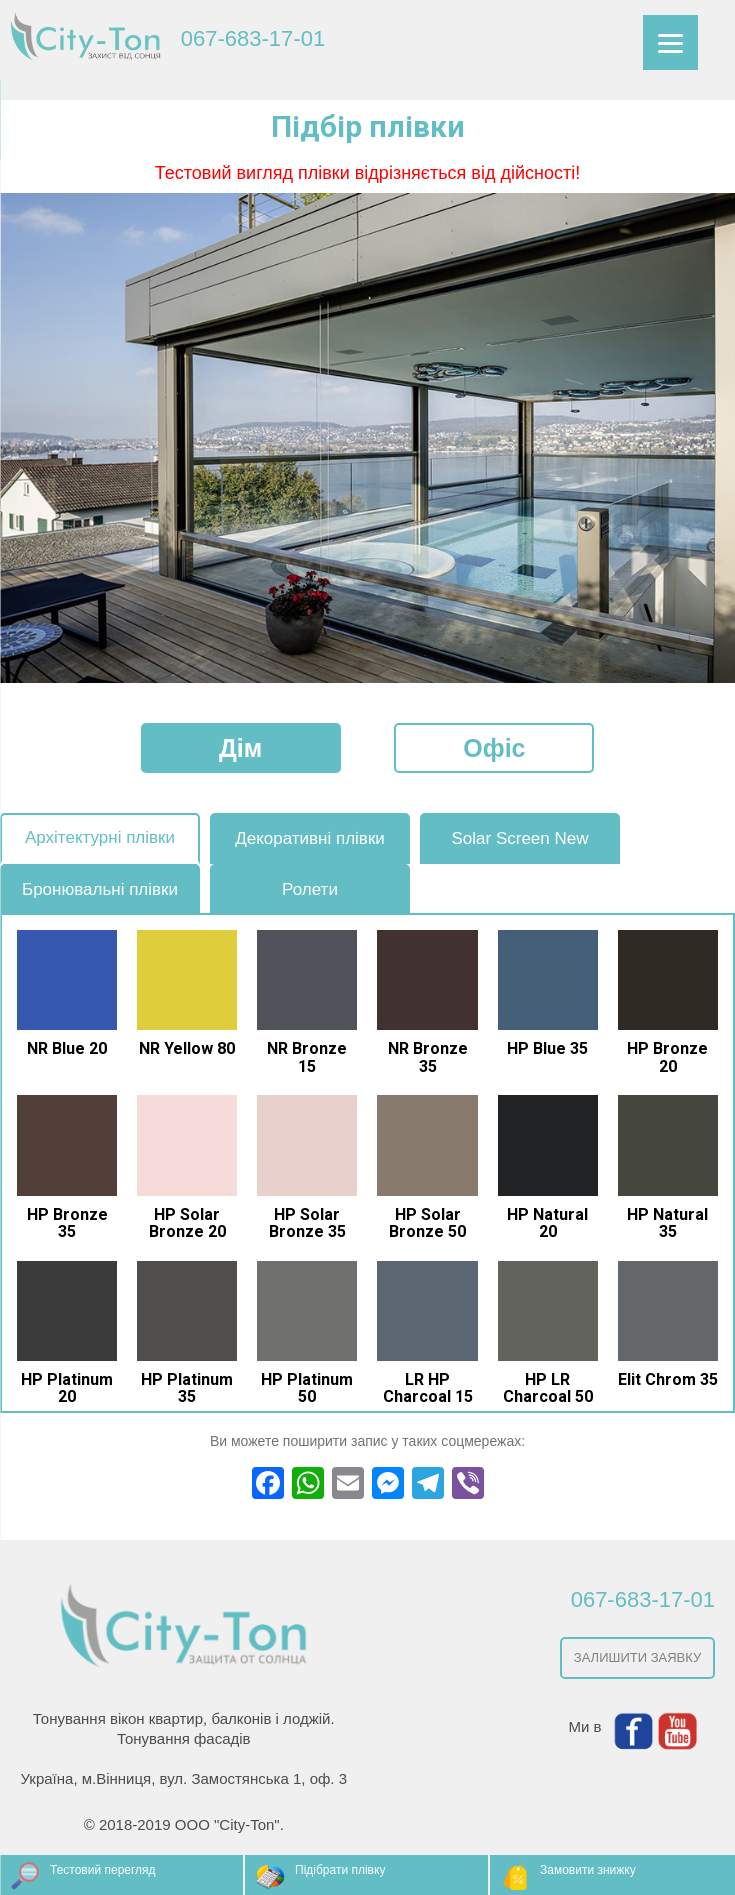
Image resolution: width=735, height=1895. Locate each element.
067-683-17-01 (253, 38)
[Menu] (670, 42)
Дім (240, 748)
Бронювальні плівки (100, 889)
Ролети (310, 889)
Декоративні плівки (310, 838)
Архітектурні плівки (100, 837)
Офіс (494, 748)
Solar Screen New (519, 838)
